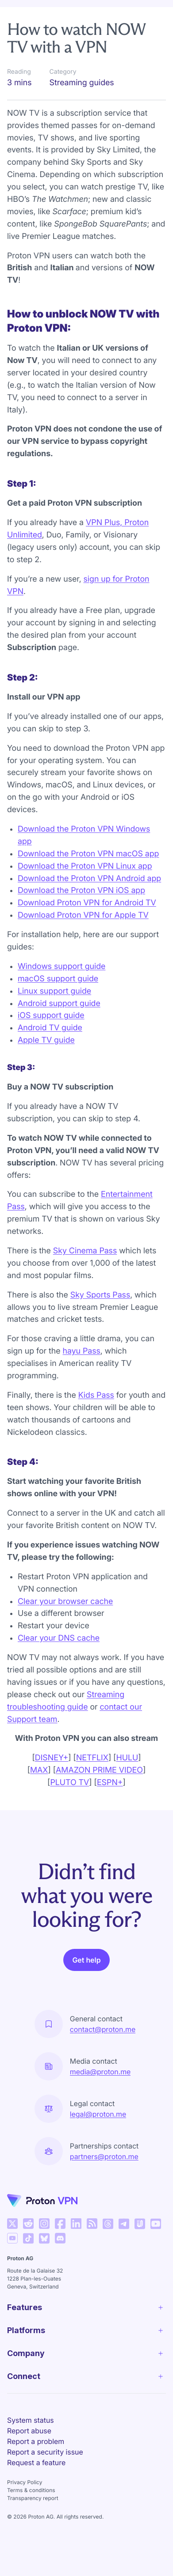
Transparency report (32, 2498)
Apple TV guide (46, 1040)
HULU (127, 1758)
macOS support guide (58, 978)
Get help (86, 1960)
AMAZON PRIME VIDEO (99, 1770)
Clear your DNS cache (59, 1638)
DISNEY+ (52, 1758)
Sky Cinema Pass (85, 1251)
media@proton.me (100, 2071)
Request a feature (36, 2462)
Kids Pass (96, 1395)
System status (30, 2420)
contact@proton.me (102, 2029)
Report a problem (35, 2441)
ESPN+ (110, 1782)
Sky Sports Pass (100, 1295)
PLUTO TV (69, 1782)
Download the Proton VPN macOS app (88, 854)
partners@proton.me (104, 2156)
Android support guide (59, 1003)
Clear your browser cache (65, 1601)
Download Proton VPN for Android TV (87, 903)
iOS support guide (51, 1015)
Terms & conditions (31, 2490)
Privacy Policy (24, 2482)
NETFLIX (92, 1758)
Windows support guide (61, 966)
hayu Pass (81, 1351)
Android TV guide (50, 1028)
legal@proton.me (98, 2114)
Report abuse (29, 2430)
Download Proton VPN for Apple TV (83, 915)
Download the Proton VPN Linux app (85, 866)
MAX (39, 1770)
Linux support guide (54, 991)
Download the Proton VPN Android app (89, 878)
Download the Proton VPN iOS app (81, 890)
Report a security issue (45, 2451)
